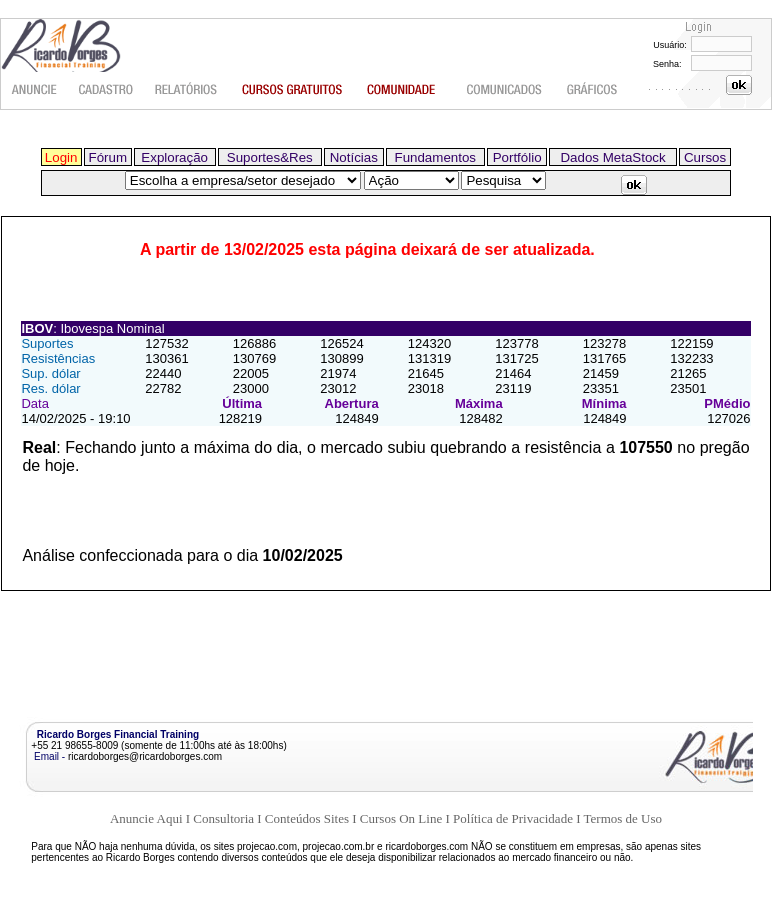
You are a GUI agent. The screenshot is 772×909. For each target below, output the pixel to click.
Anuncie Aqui (146, 818)
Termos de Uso (623, 818)
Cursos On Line (401, 818)
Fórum (108, 157)
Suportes (47, 343)
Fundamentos (435, 157)
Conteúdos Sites (307, 818)
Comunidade (404, 90)
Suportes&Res (270, 157)
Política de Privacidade (513, 818)
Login (61, 157)
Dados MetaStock (612, 157)
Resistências (58, 358)
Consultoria (223, 818)
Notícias (354, 157)
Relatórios (187, 90)
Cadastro (106, 90)
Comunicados (504, 90)
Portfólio (517, 157)
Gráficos (593, 90)
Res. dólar (50, 388)
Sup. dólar (50, 373)
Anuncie (35, 90)
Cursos (705, 157)
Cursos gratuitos (293, 90)
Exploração (174, 157)
